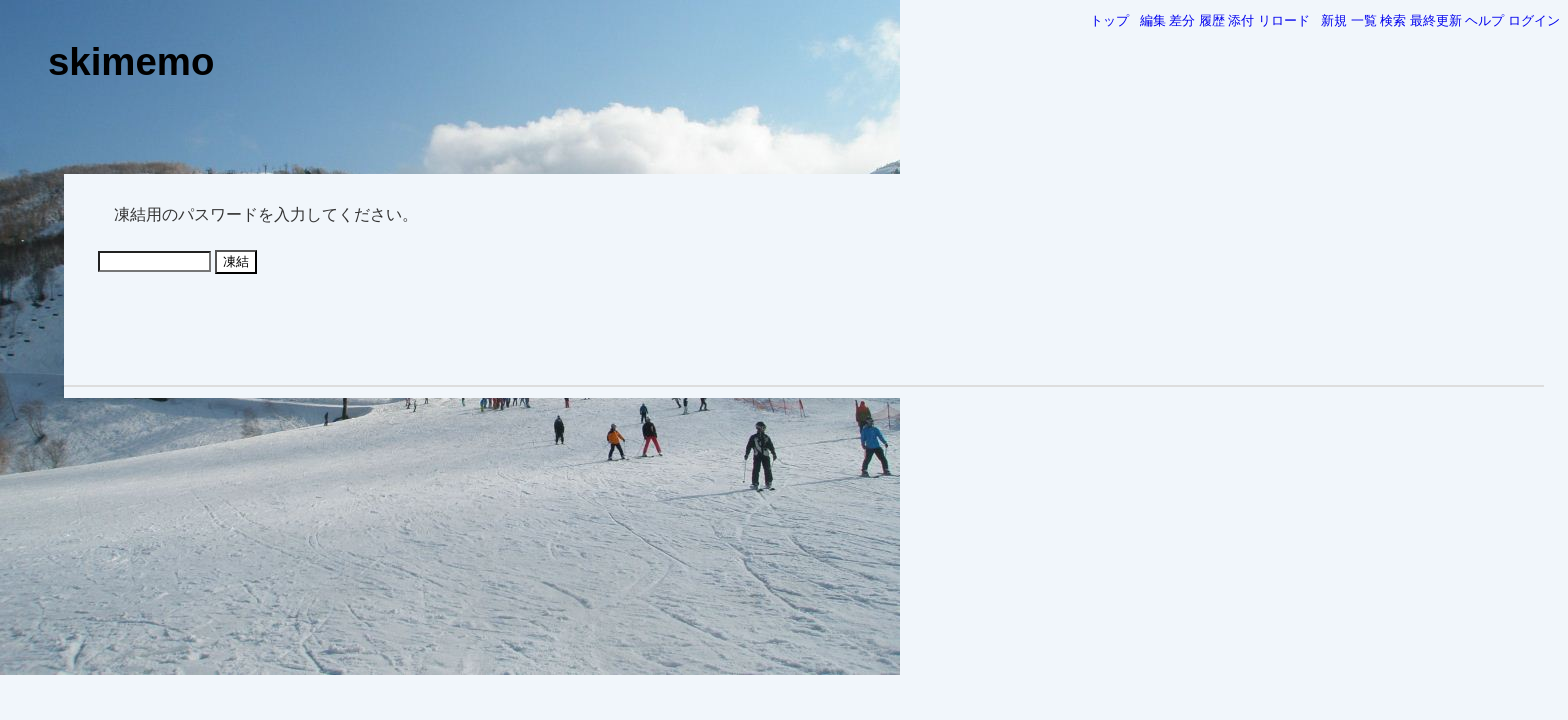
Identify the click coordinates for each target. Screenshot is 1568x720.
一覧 (1364, 20)
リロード (1284, 20)
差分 (1182, 20)
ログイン (1534, 20)
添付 (1241, 20)
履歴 (1212, 20)
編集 (1153, 20)
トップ (1109, 20)
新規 (1334, 20)
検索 (1393, 20)
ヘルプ (1484, 20)
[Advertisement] (804, 328)
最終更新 (1436, 20)
